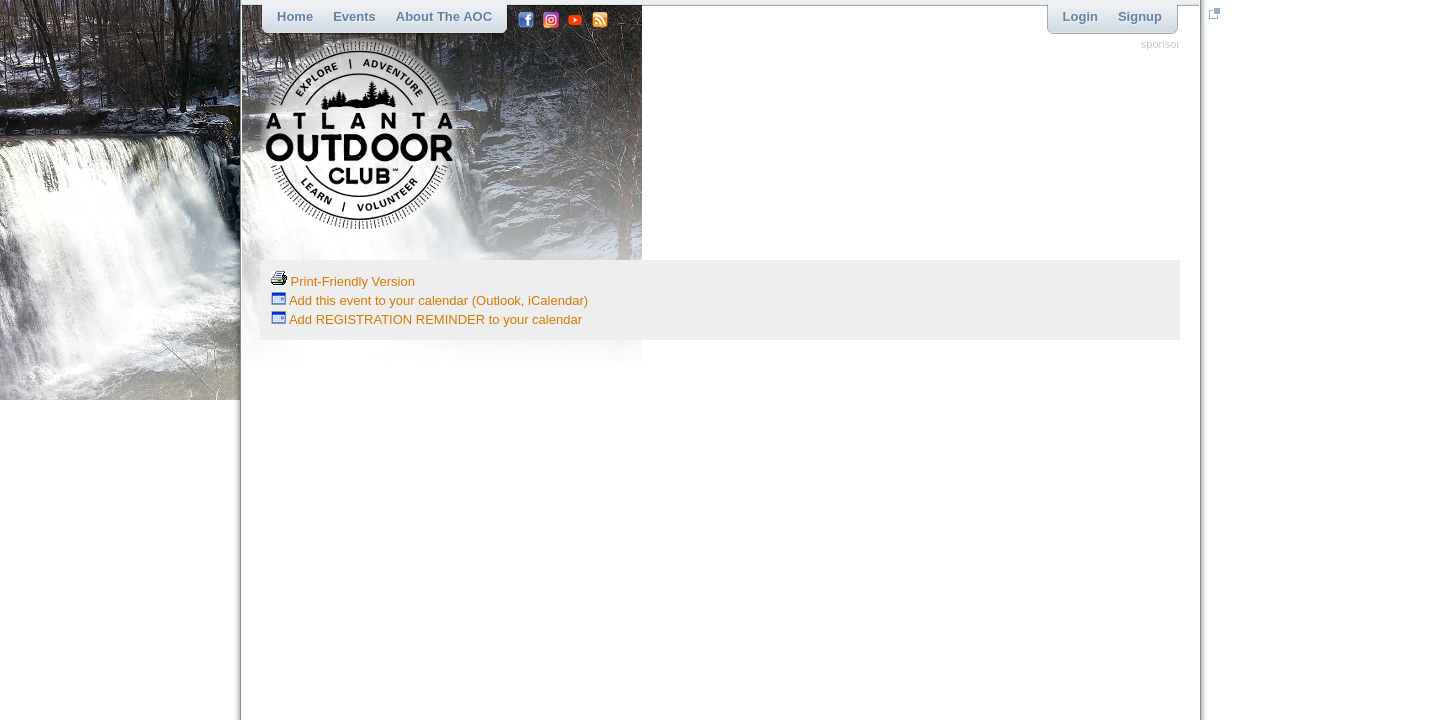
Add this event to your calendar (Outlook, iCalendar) (429, 300)
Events (354, 16)
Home (295, 16)
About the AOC (444, 16)
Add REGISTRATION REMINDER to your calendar (426, 319)
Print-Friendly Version (343, 281)
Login (1080, 16)
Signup (1140, 16)
